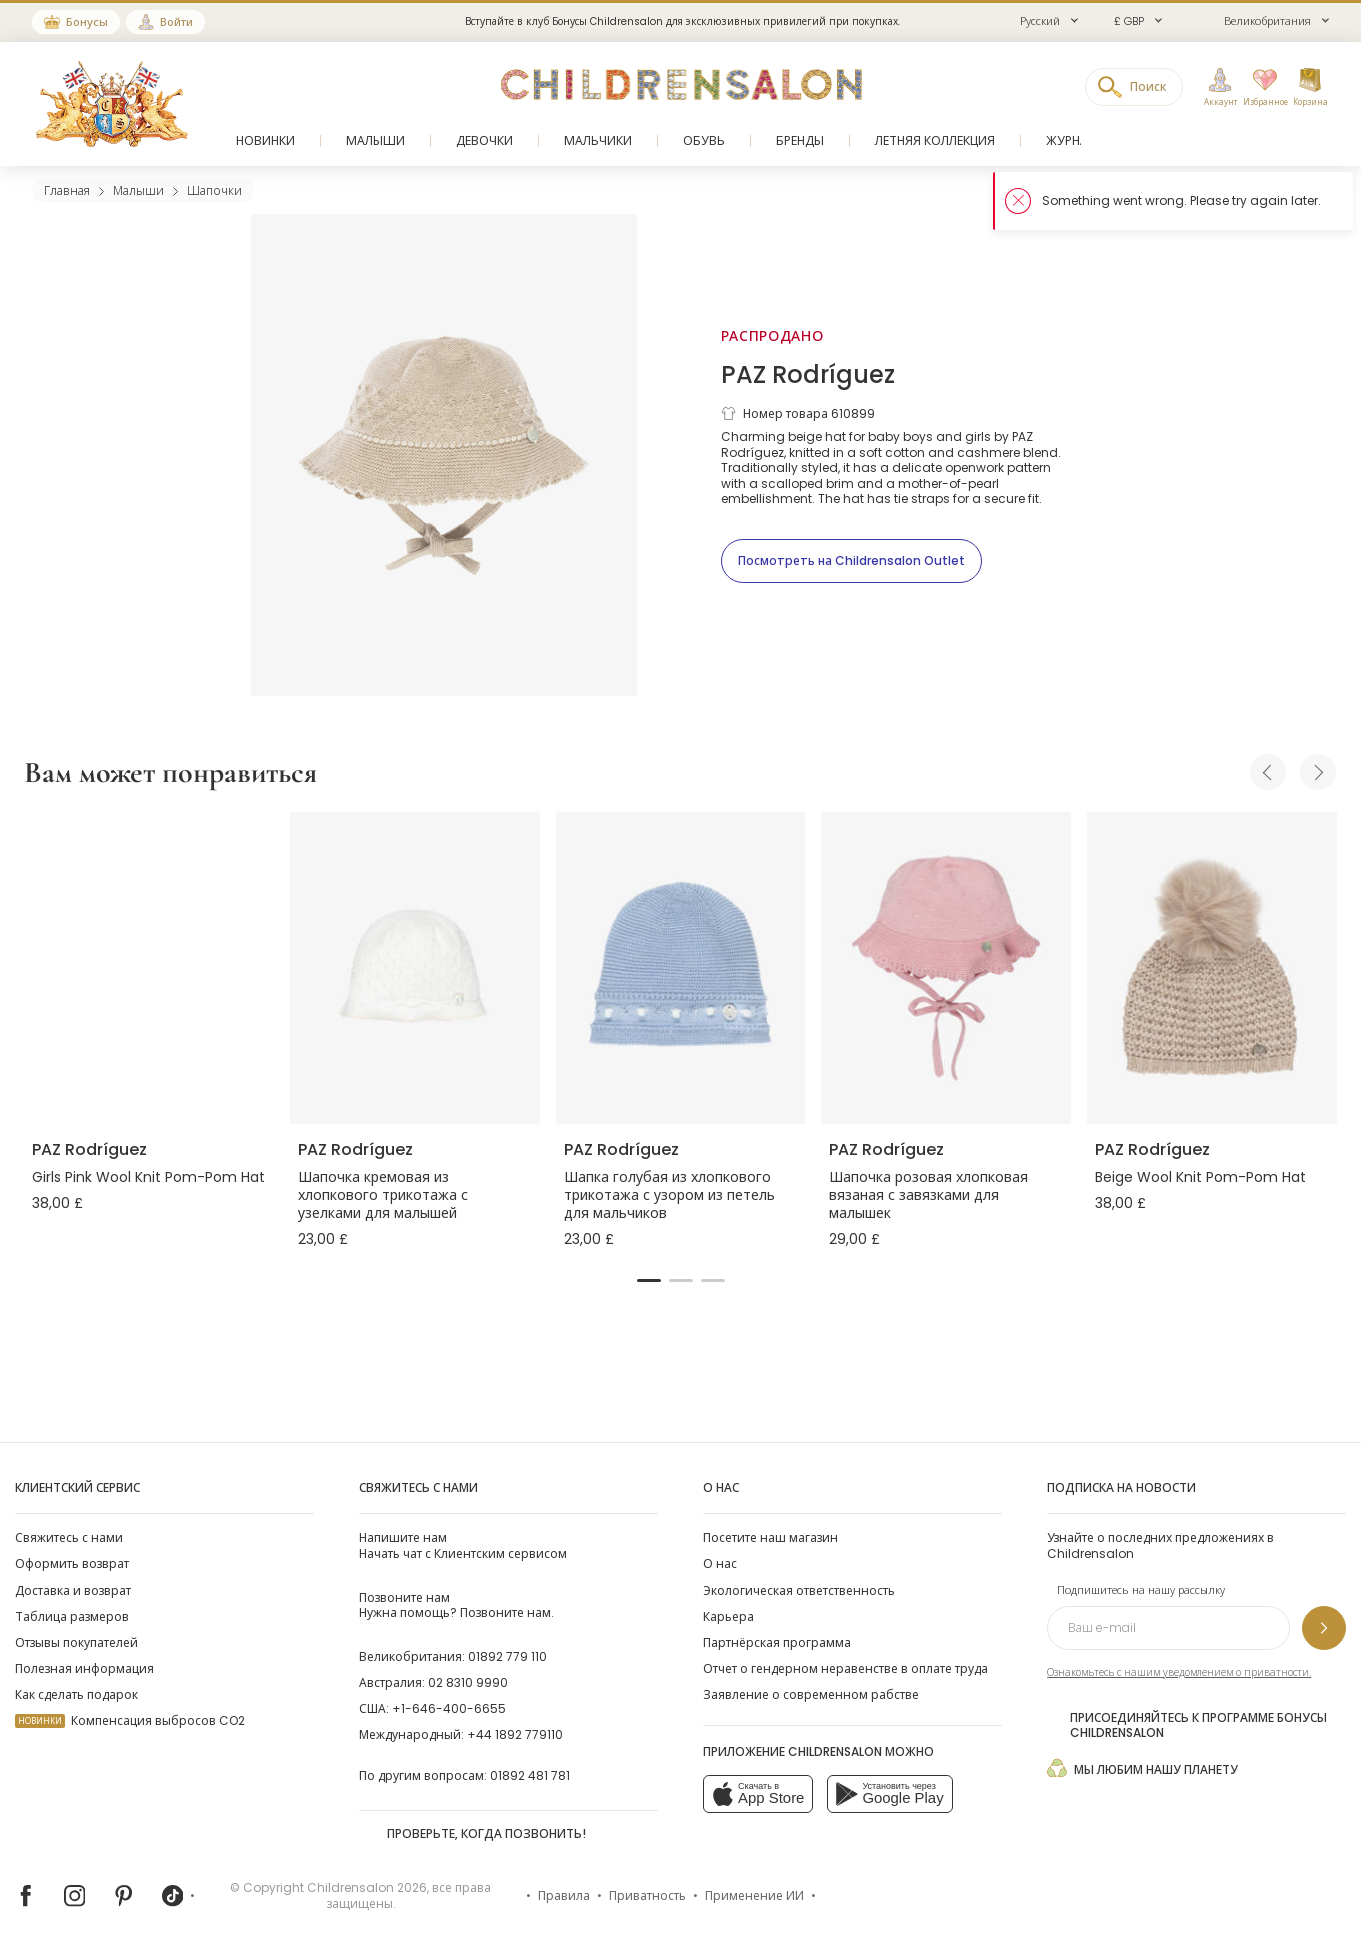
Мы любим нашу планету (1142, 1768)
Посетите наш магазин (770, 1537)
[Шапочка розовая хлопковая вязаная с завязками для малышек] (946, 968)
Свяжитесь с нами (69, 1537)
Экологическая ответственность (799, 1590)
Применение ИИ (754, 1895)
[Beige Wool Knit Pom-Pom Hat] (1212, 968)
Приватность (647, 1895)
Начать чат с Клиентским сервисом (463, 1545)
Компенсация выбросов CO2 (130, 1720)
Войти (176, 22)
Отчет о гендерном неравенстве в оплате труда (845, 1668)
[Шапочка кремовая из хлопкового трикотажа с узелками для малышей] (415, 968)
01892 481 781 (530, 1775)
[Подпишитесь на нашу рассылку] (1324, 1628)
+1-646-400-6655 (449, 1708)
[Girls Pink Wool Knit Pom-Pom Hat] (149, 968)
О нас (720, 1563)
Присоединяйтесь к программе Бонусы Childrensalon (1187, 1726)
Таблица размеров (72, 1616)
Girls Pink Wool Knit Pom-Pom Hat (148, 1177)
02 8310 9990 (468, 1682)
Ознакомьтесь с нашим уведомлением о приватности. (1179, 1672)
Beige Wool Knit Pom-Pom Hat (1200, 1177)
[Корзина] (1310, 88)
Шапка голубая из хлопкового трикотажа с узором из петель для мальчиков (669, 1195)
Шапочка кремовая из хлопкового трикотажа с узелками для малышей (383, 1195)
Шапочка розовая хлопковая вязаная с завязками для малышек (928, 1195)
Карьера (728, 1616)
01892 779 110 (507, 1656)
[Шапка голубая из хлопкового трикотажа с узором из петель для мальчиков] (681, 968)
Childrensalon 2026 (367, 1887)
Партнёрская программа (777, 1642)
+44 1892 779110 (515, 1734)
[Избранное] (1264, 88)
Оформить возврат (72, 1563)
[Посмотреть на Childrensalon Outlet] (851, 561)
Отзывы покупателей (76, 1642)
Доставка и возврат (73, 1590)
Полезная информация (84, 1668)
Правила (564, 1895)
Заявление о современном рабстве (811, 1694)
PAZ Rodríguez (808, 374)
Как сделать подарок (76, 1694)
